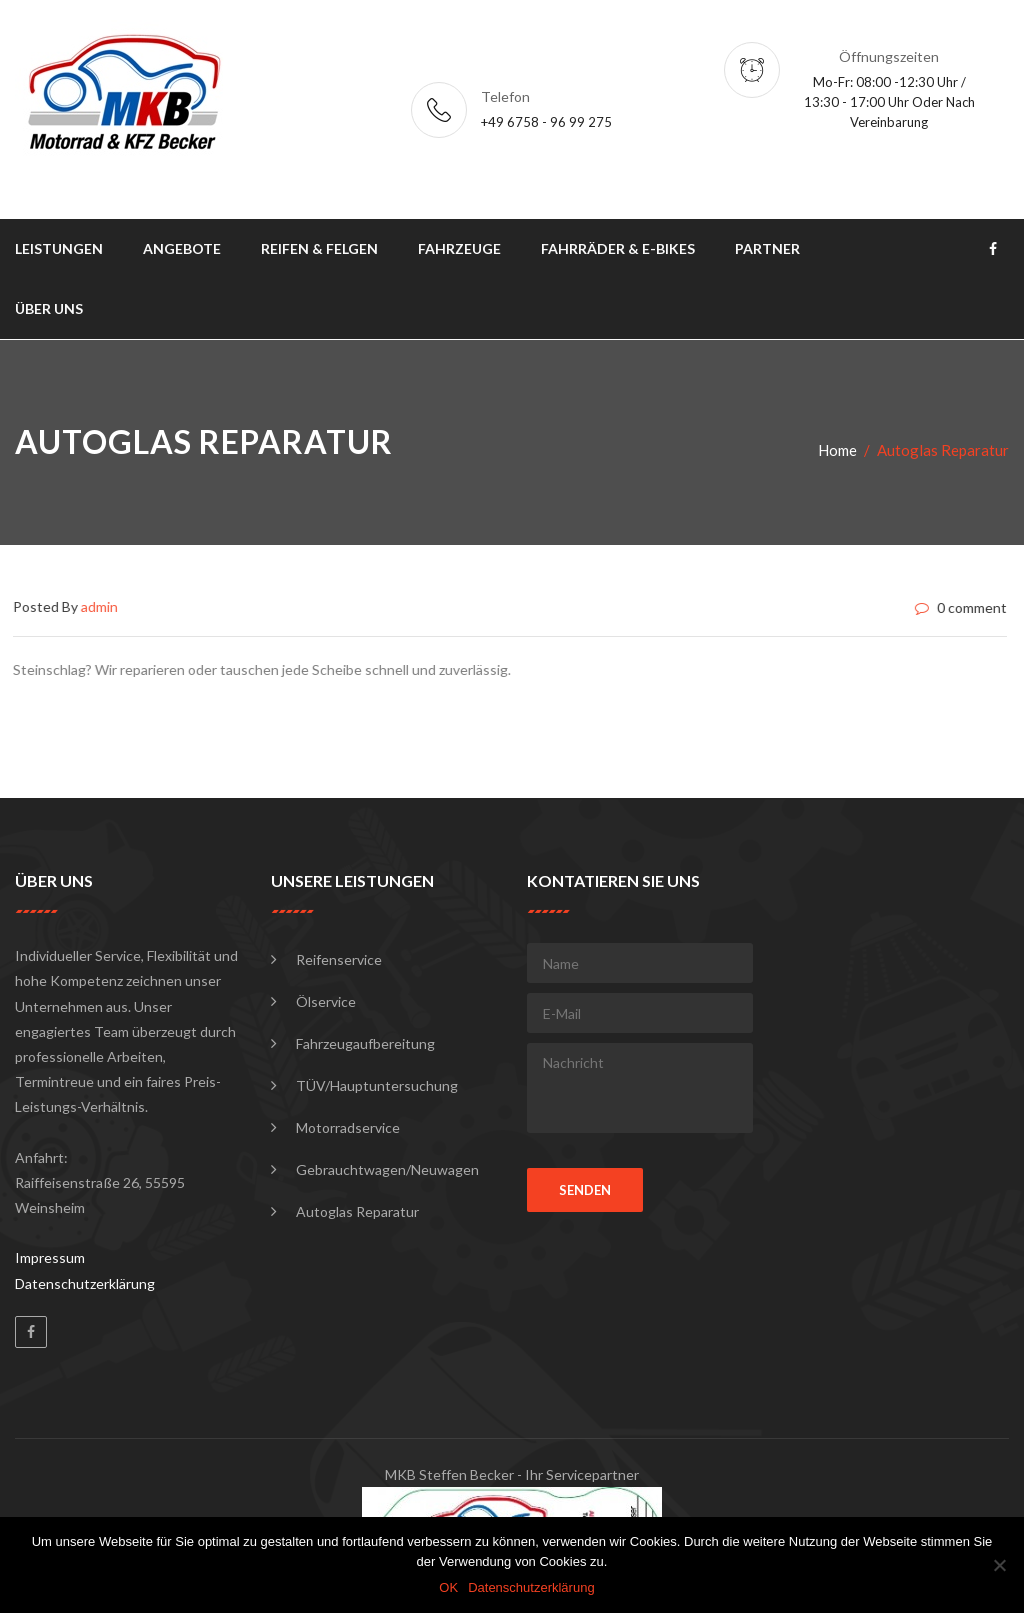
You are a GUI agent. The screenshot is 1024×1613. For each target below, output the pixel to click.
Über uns (49, 308)
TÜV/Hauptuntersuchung (377, 1085)
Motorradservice (348, 1127)
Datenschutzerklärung (85, 1283)
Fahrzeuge (459, 248)
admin (96, 606)
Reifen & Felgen (319, 248)
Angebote (182, 248)
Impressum (50, 1257)
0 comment (958, 608)
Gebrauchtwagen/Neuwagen (387, 1169)
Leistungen (59, 248)
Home (837, 450)
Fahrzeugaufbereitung (365, 1043)
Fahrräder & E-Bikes (618, 248)
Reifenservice (339, 959)
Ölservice (326, 1001)
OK (448, 1587)
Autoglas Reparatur (357, 1211)
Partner (767, 248)
